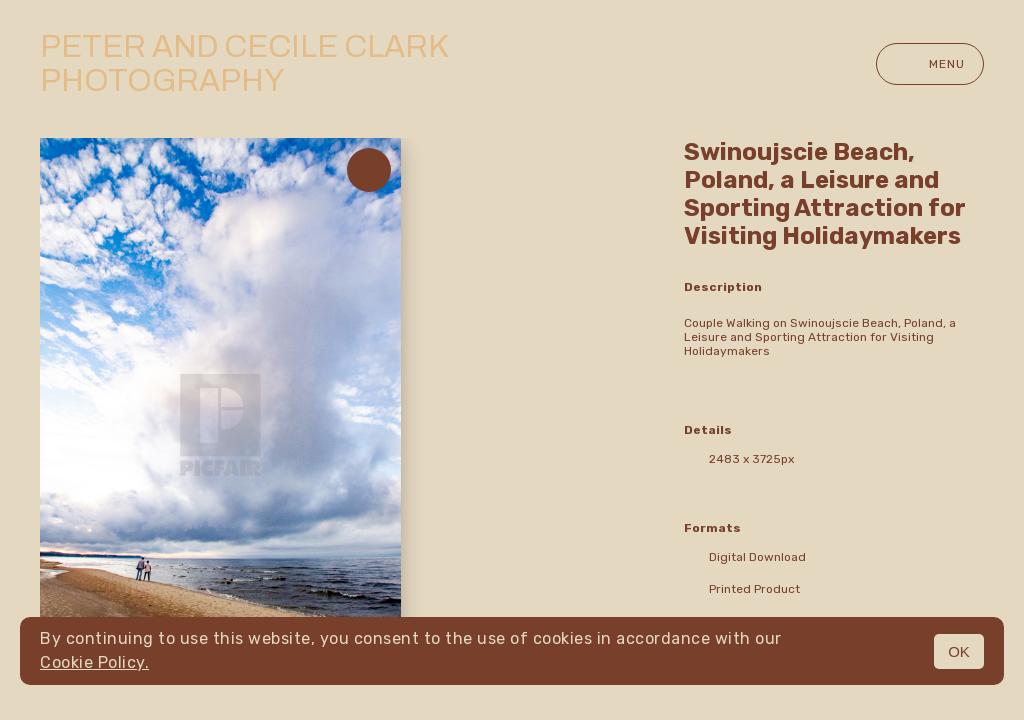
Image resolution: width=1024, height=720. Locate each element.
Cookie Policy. (94, 662)
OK (959, 651)
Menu (930, 64)
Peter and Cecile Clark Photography (244, 64)
